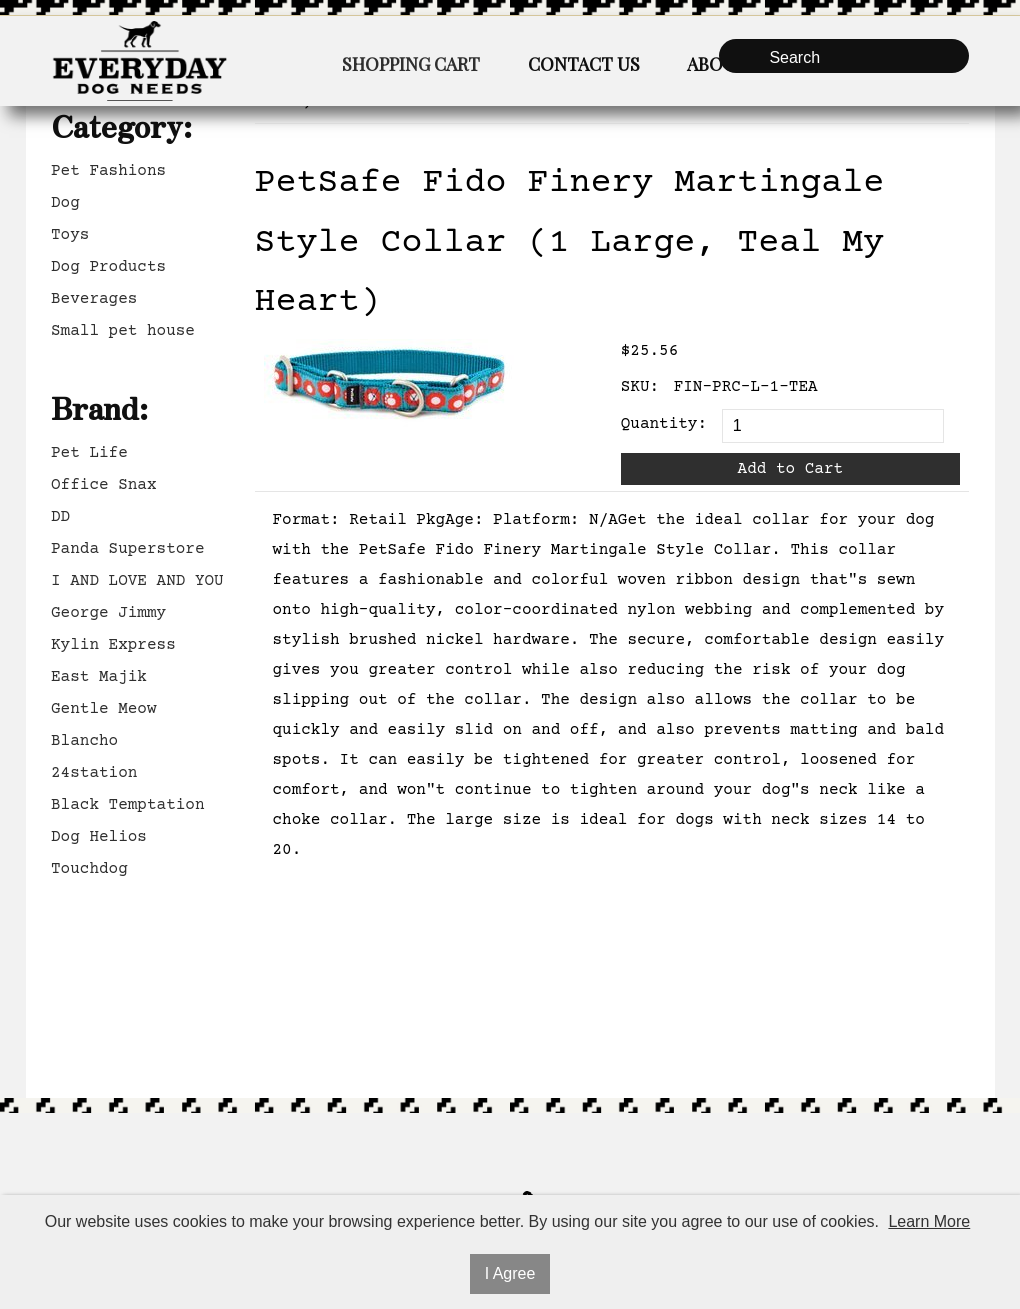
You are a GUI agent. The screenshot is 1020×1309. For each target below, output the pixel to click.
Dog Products (108, 267)
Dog (65, 203)
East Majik (99, 677)
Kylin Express (113, 645)
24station (94, 773)
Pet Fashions (108, 171)
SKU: (640, 387)
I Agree (510, 1273)
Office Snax (104, 485)
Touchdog (89, 869)
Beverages (94, 299)
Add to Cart (791, 469)
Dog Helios (99, 837)
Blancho (84, 741)
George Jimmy (108, 613)
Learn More (929, 1221)
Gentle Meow (104, 709)
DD (60, 517)
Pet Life (89, 453)
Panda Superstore (128, 549)
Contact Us (584, 64)
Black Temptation (128, 805)
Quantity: (664, 424)
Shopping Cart (411, 64)
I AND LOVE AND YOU (137, 581)
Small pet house (123, 331)
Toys (70, 235)
